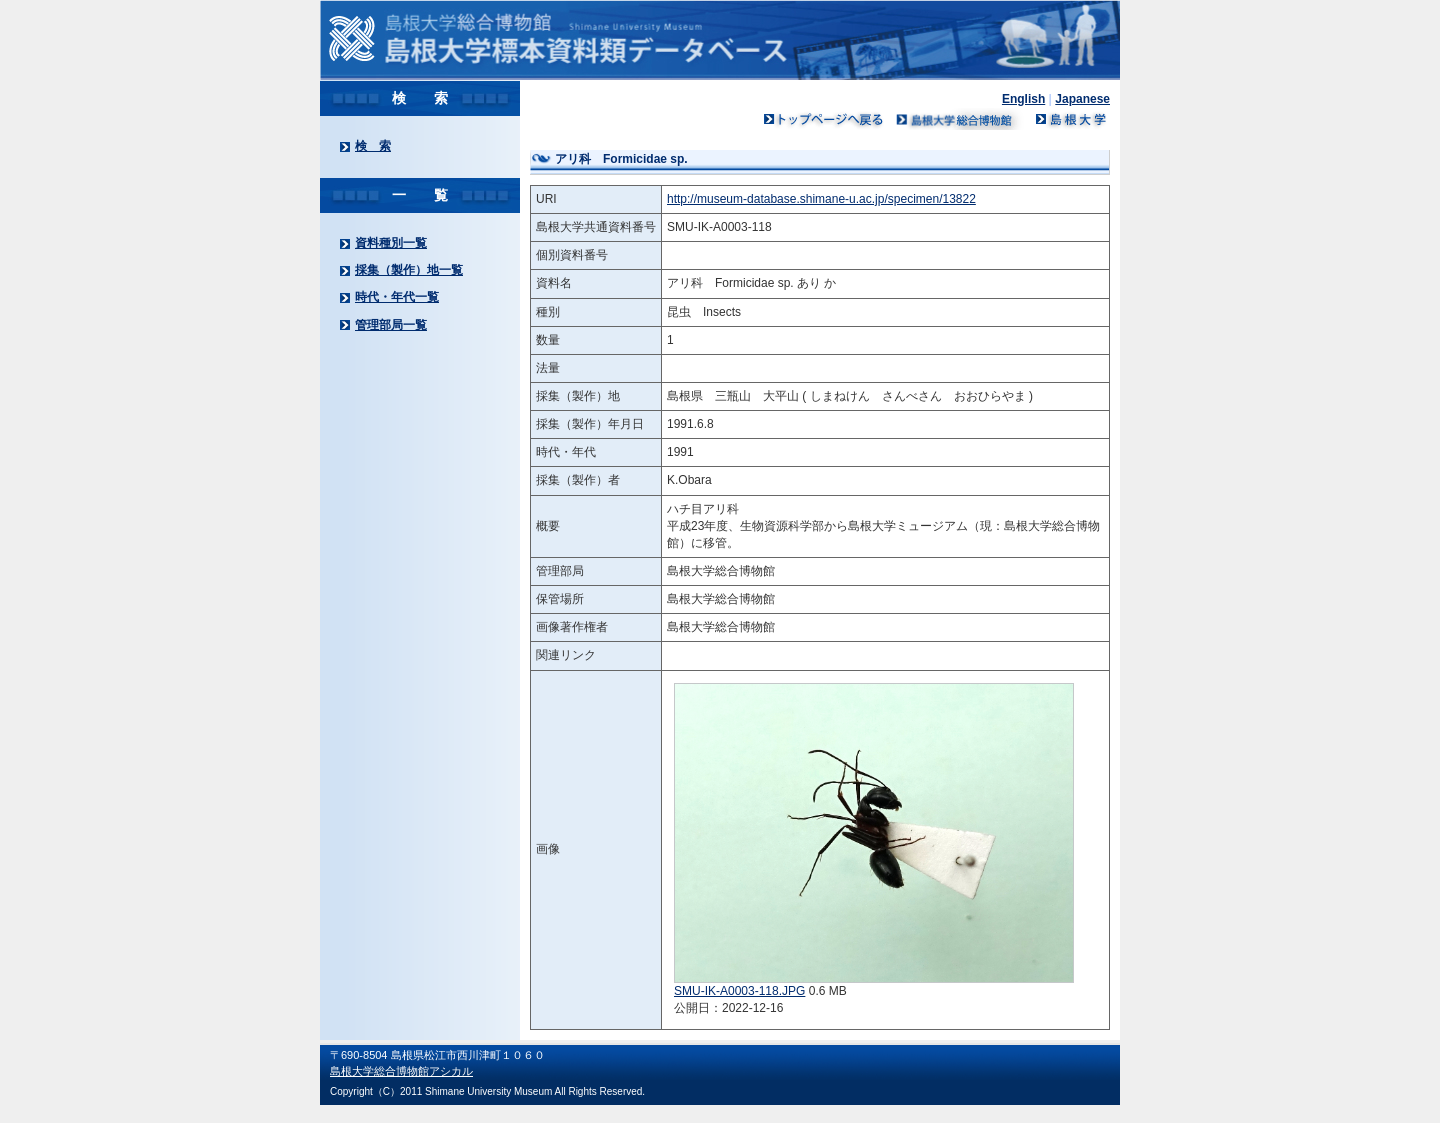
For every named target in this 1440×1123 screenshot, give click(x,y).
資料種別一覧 (391, 243)
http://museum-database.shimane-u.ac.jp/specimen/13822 (821, 199)
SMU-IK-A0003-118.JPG (739, 991)
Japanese (1082, 99)
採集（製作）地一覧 (409, 270)
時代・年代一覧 (397, 297)
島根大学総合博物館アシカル (401, 1071)
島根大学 (1070, 119)
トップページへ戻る (824, 119)
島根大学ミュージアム (960, 119)
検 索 (373, 146)
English (1023, 99)
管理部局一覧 (391, 325)
